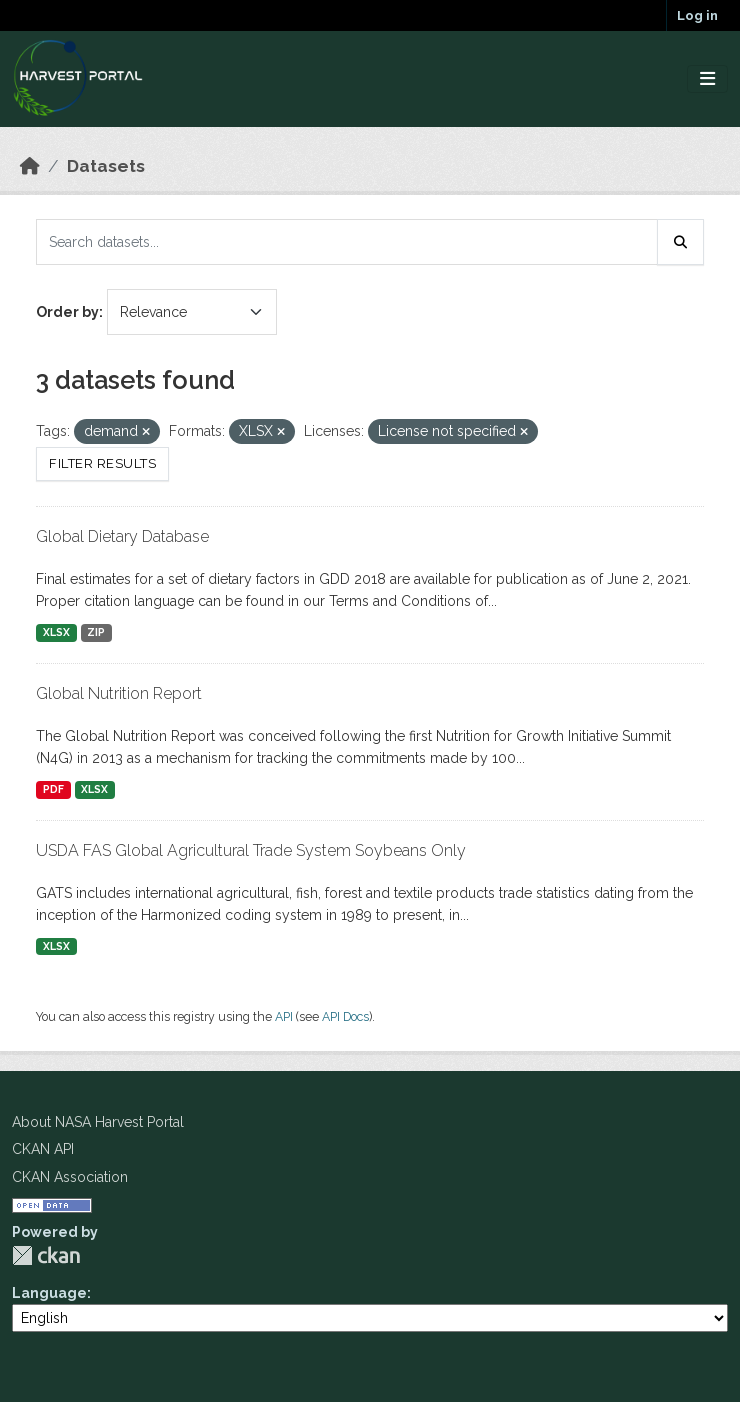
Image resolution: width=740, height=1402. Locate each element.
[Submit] (681, 242)
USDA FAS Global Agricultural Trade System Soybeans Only (251, 850)
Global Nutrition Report (119, 693)
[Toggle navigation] (707, 79)
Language (49, 1293)
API (284, 1016)
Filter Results (102, 463)
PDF (53, 789)
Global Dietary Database (122, 536)
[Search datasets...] (347, 242)
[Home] (30, 166)
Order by (67, 312)
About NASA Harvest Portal (98, 1122)
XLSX (56, 632)
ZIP (96, 632)
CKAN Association (70, 1177)
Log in (697, 15)
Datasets (106, 166)
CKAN (46, 1255)
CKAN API (43, 1149)
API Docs (345, 1016)
